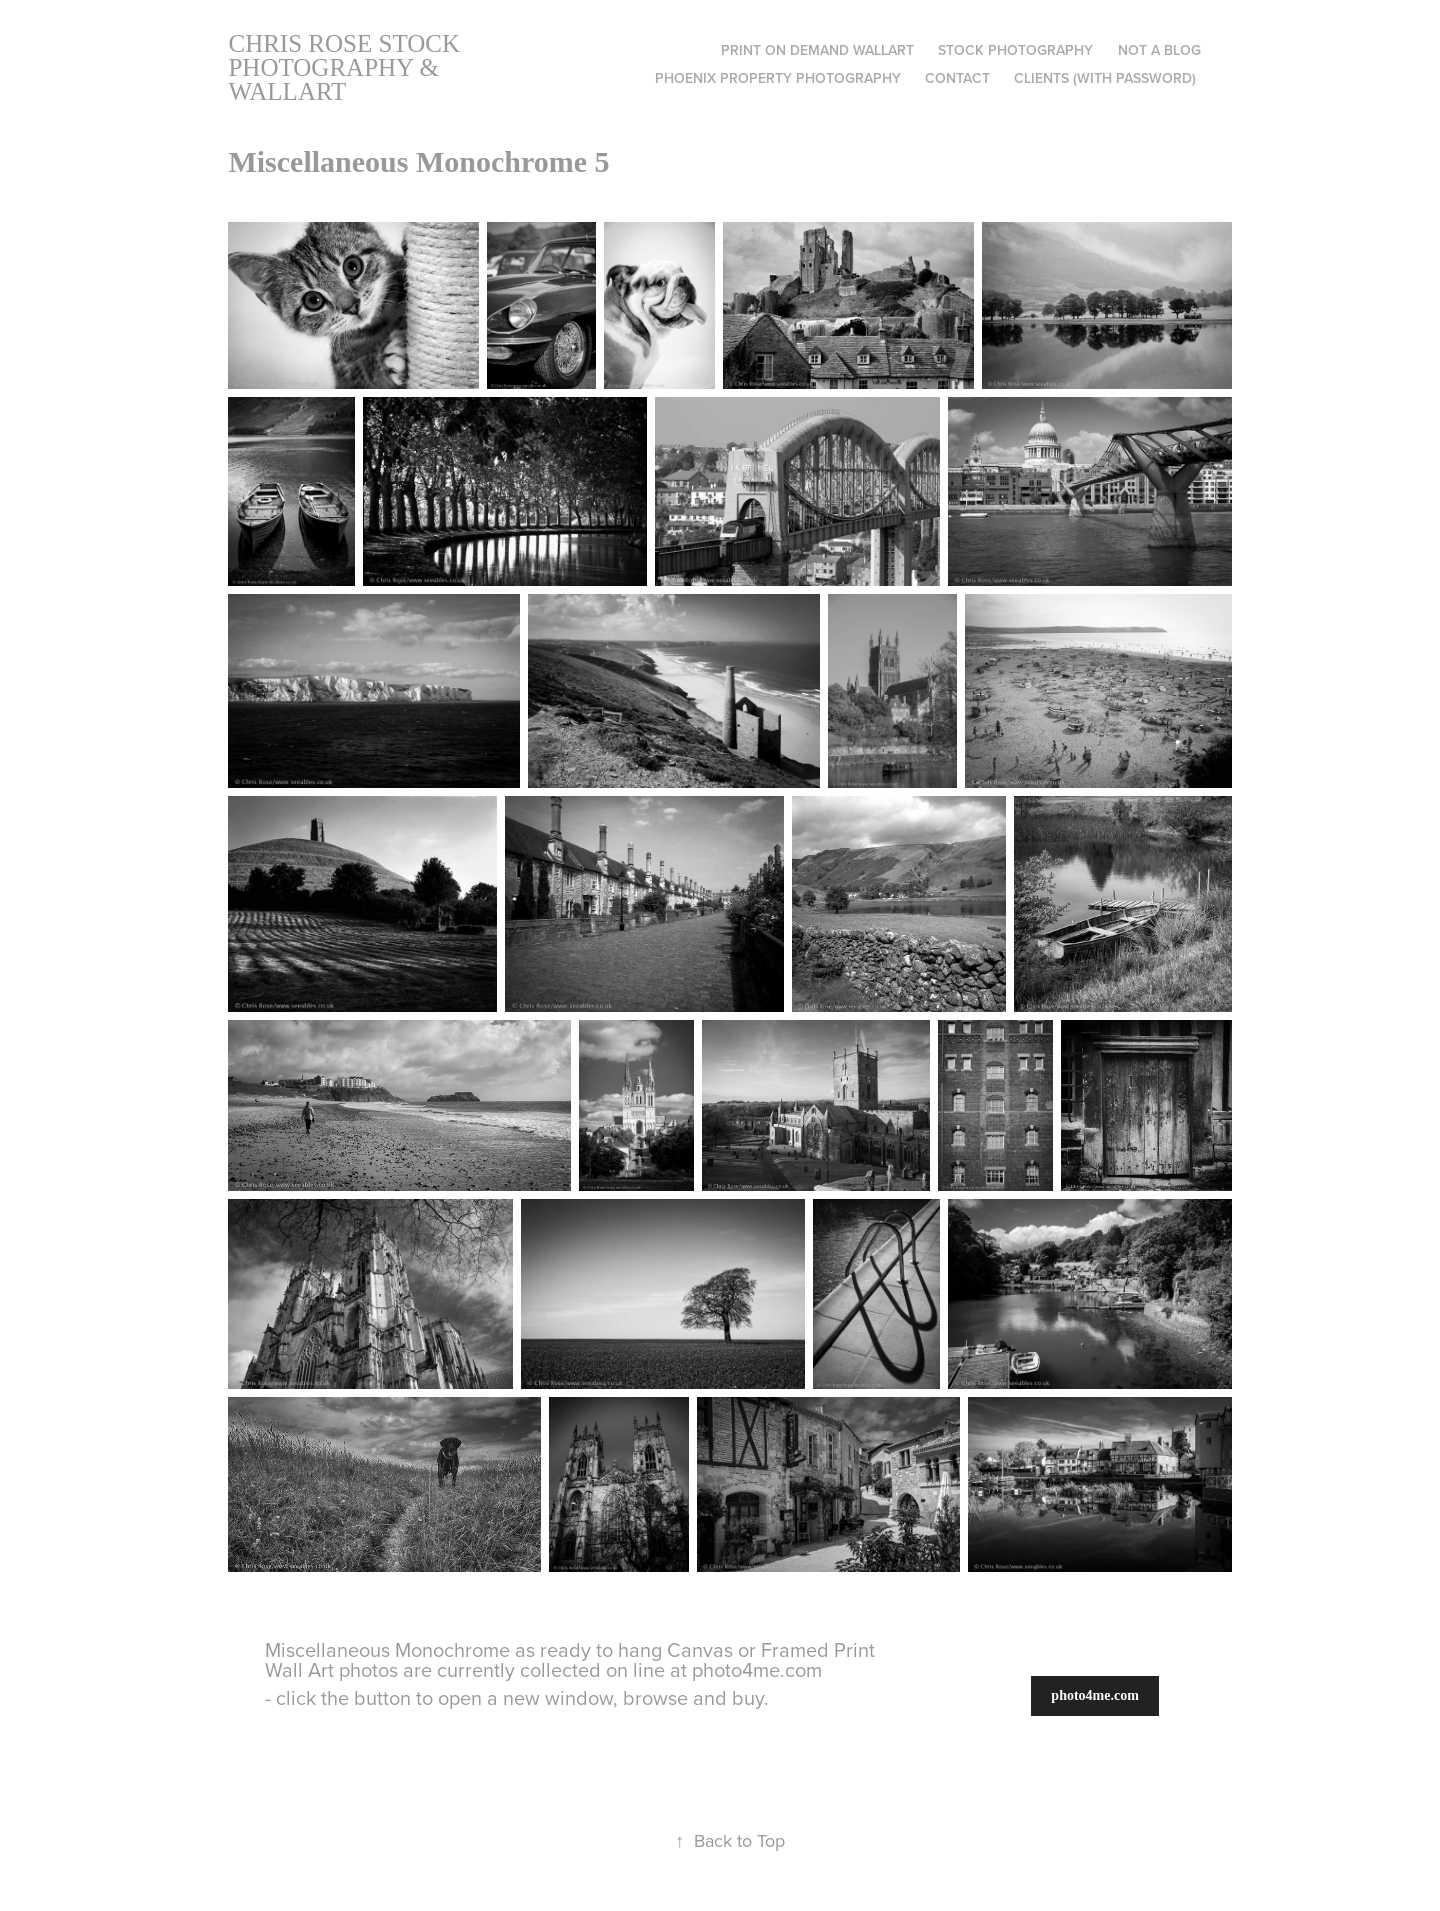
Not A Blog (1159, 50)
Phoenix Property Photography (778, 78)
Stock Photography (1015, 50)
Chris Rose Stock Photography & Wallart (347, 67)
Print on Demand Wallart (817, 50)
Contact (957, 78)
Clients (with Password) (1105, 78)
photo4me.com (1095, 1695)
